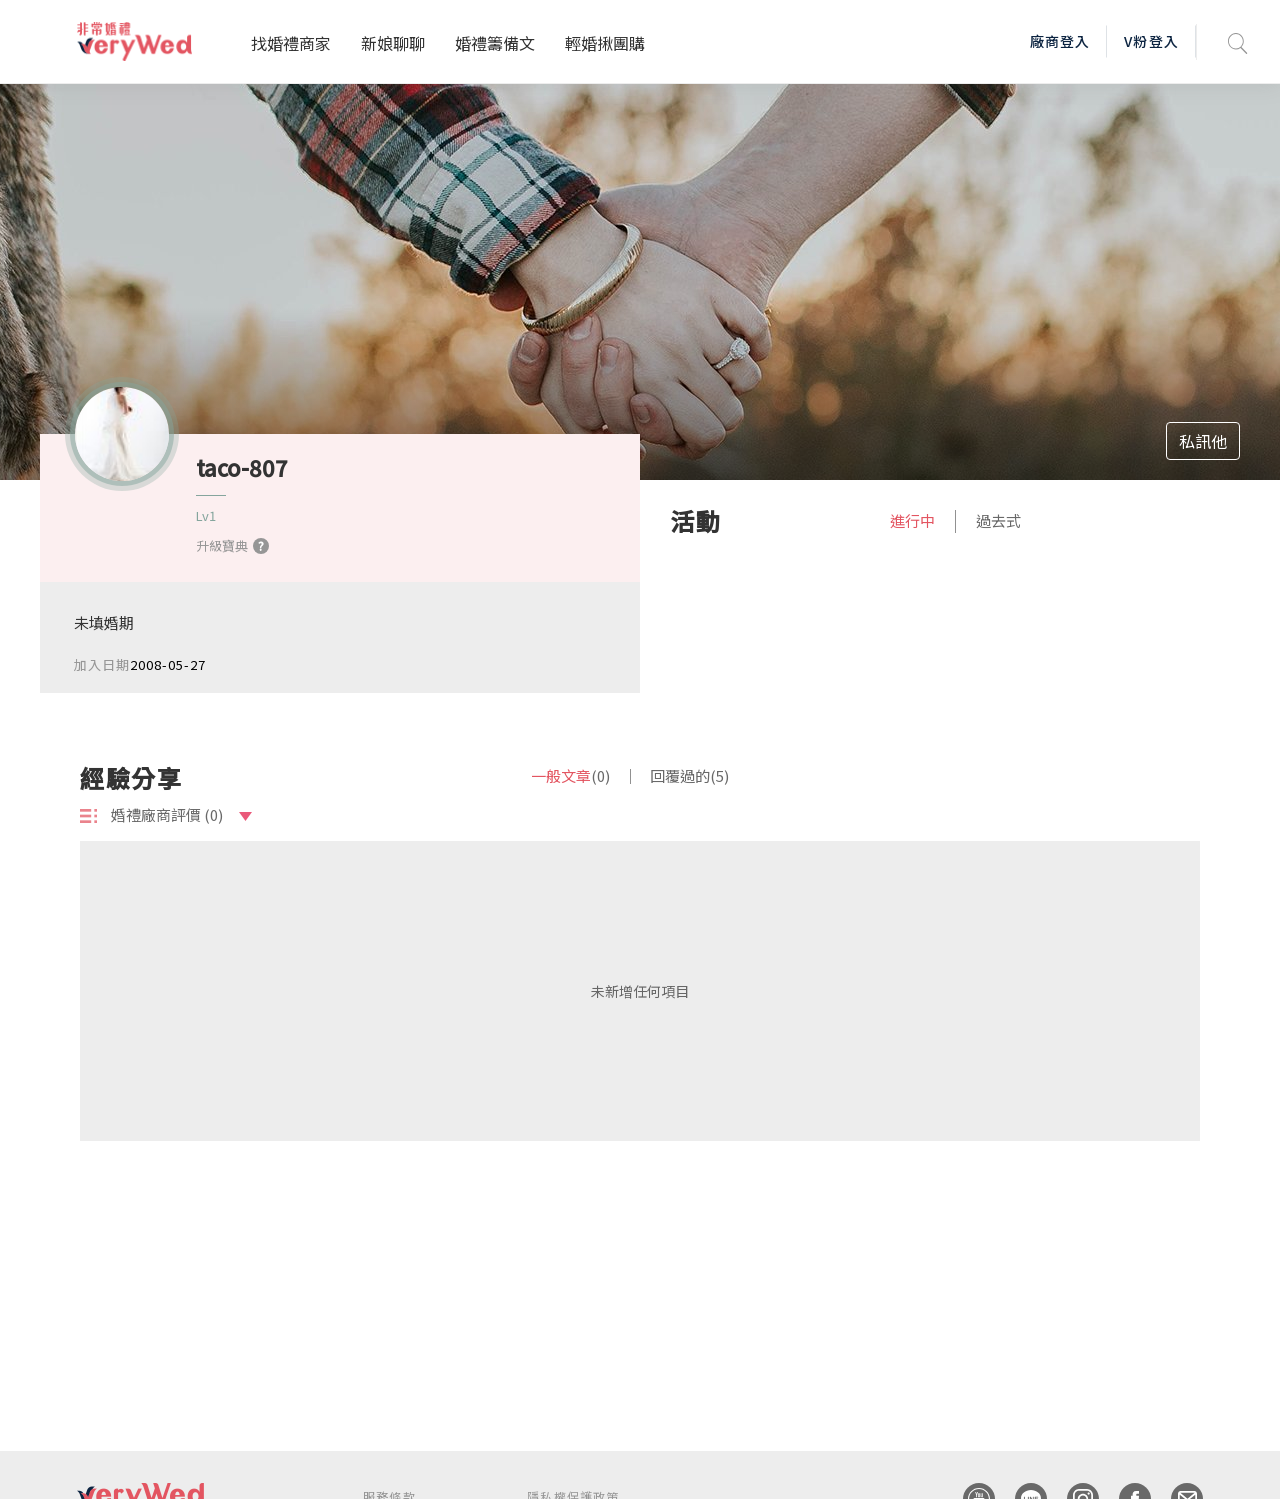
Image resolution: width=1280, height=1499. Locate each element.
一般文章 (570, 775)
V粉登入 (1151, 41)
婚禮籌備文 (495, 43)
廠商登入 (1060, 41)
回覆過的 (689, 775)
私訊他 (1203, 441)
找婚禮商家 (291, 43)
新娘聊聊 (393, 43)
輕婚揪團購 (605, 43)
